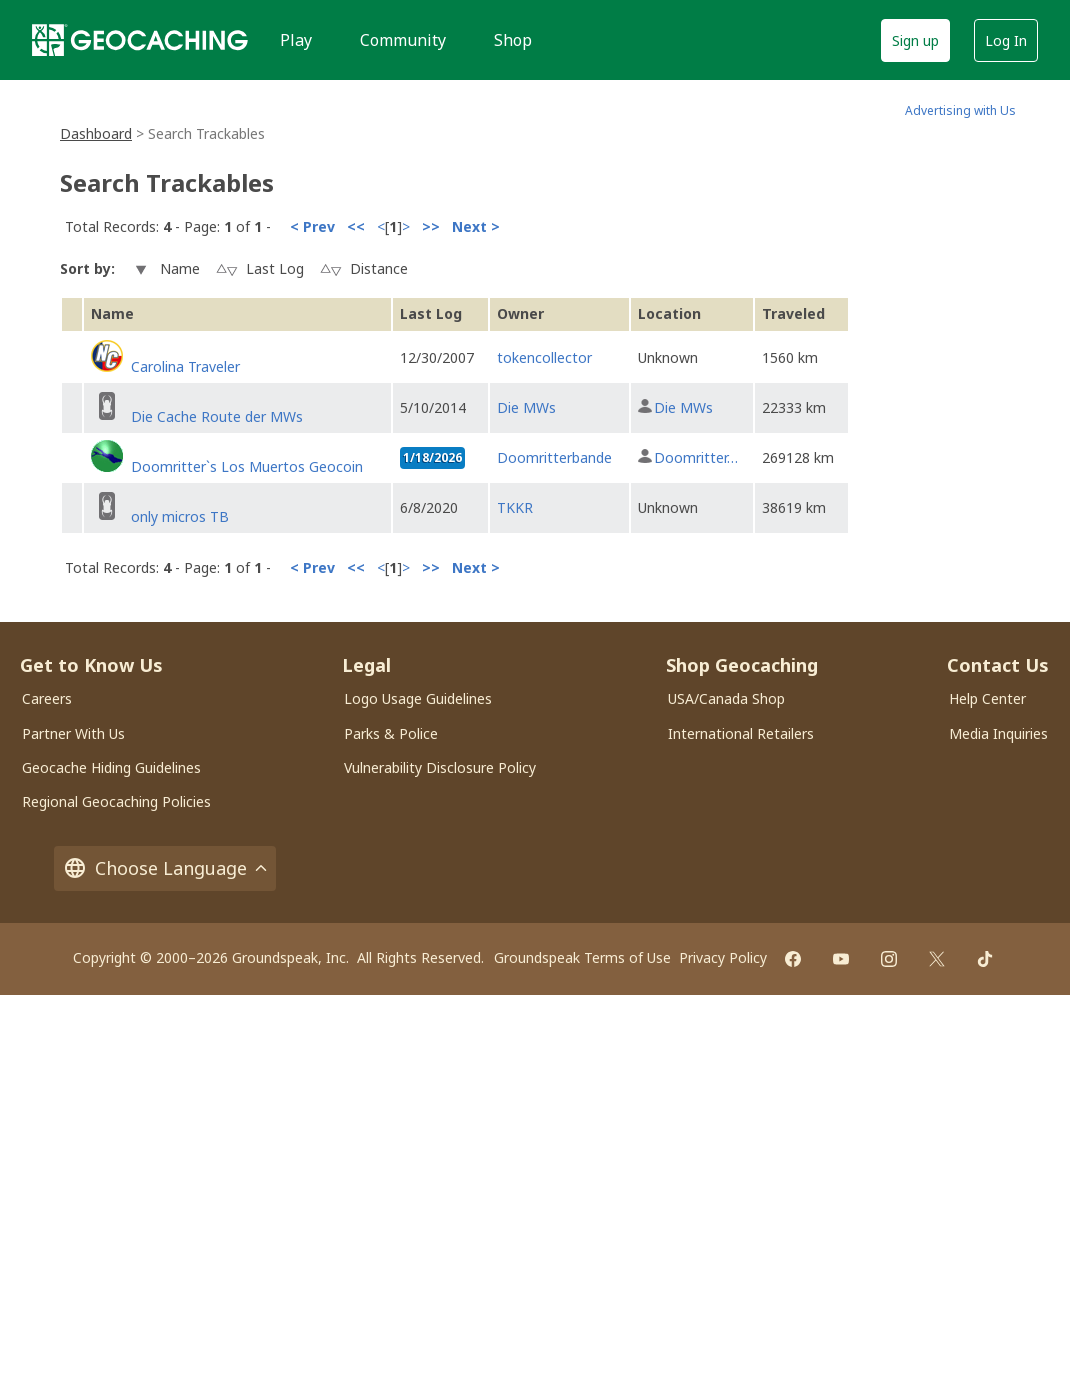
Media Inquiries (998, 733)
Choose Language (165, 868)
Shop (513, 40)
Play (296, 40)
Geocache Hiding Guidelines (111, 767)
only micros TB (180, 516)
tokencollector (544, 357)
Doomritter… (696, 457)
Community (403, 40)
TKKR (515, 507)
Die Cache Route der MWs (217, 416)
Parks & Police (391, 733)
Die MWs (526, 407)
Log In (1006, 40)
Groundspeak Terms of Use (582, 957)
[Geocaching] (140, 40)
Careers (47, 698)
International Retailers (741, 733)
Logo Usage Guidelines (418, 698)
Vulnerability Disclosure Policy (440, 767)
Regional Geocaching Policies (116, 801)
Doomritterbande (554, 457)
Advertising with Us (960, 110)
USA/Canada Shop (726, 698)
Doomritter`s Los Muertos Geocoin (247, 466)
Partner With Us (73, 733)
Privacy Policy (723, 957)
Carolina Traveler (185, 366)
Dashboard (96, 133)
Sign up (915, 40)
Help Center (987, 698)
